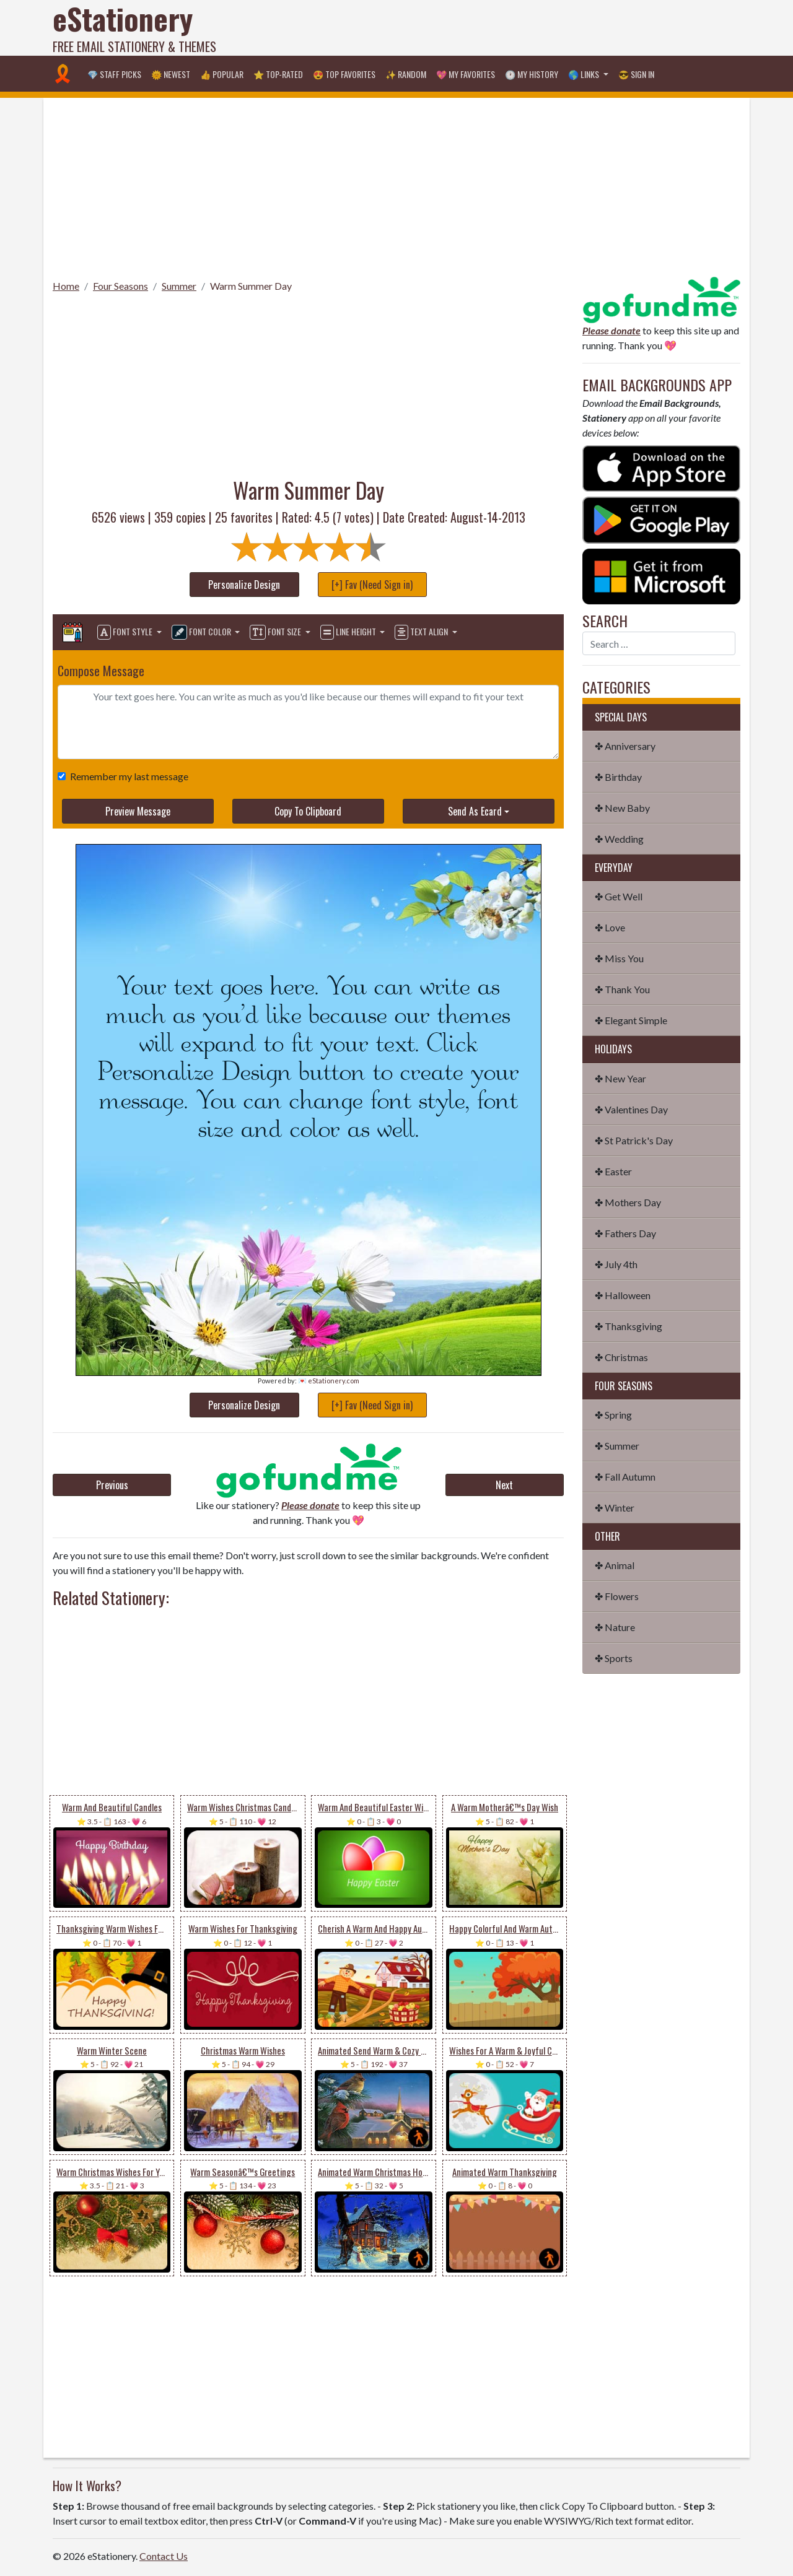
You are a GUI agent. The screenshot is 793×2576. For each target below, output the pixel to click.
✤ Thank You (622, 989)
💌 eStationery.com (328, 1381)
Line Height (349, 632)
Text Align (422, 632)
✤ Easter (613, 1171)
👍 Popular (221, 73)
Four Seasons (120, 286)
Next (504, 1484)
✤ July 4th (616, 1264)
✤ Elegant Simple (631, 1020)
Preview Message (137, 811)
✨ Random (405, 73)
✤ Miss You (619, 958)
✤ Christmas (621, 1357)
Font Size (276, 632)
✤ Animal (614, 1565)
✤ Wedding (619, 839)
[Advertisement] (514, 28)
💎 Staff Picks (114, 73)
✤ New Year (620, 1078)
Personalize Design (244, 584)
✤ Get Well (618, 896)
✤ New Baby (622, 808)
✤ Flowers (617, 1596)
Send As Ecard (475, 811)
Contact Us (163, 2556)
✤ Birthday (618, 777)
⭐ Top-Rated (278, 73)
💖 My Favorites (465, 73)
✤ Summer (617, 1445)
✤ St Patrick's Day (634, 1140)
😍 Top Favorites (344, 73)
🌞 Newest (170, 73)
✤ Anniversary (625, 746)
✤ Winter (614, 1507)
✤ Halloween (623, 1295)
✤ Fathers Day (625, 1233)
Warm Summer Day (251, 286)
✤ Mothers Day (628, 1202)
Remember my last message (126, 776)
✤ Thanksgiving (628, 1326)
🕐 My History (531, 73)
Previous (112, 1484)
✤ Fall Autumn (625, 1476)
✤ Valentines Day (631, 1109)
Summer (179, 286)
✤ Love (610, 927)
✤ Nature (615, 1627)
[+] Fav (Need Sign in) (372, 584)
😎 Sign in (636, 73)
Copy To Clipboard (307, 811)
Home (66, 286)
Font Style (125, 632)
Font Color (202, 632)
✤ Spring (613, 1415)
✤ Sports (614, 1658)
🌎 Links (584, 73)
